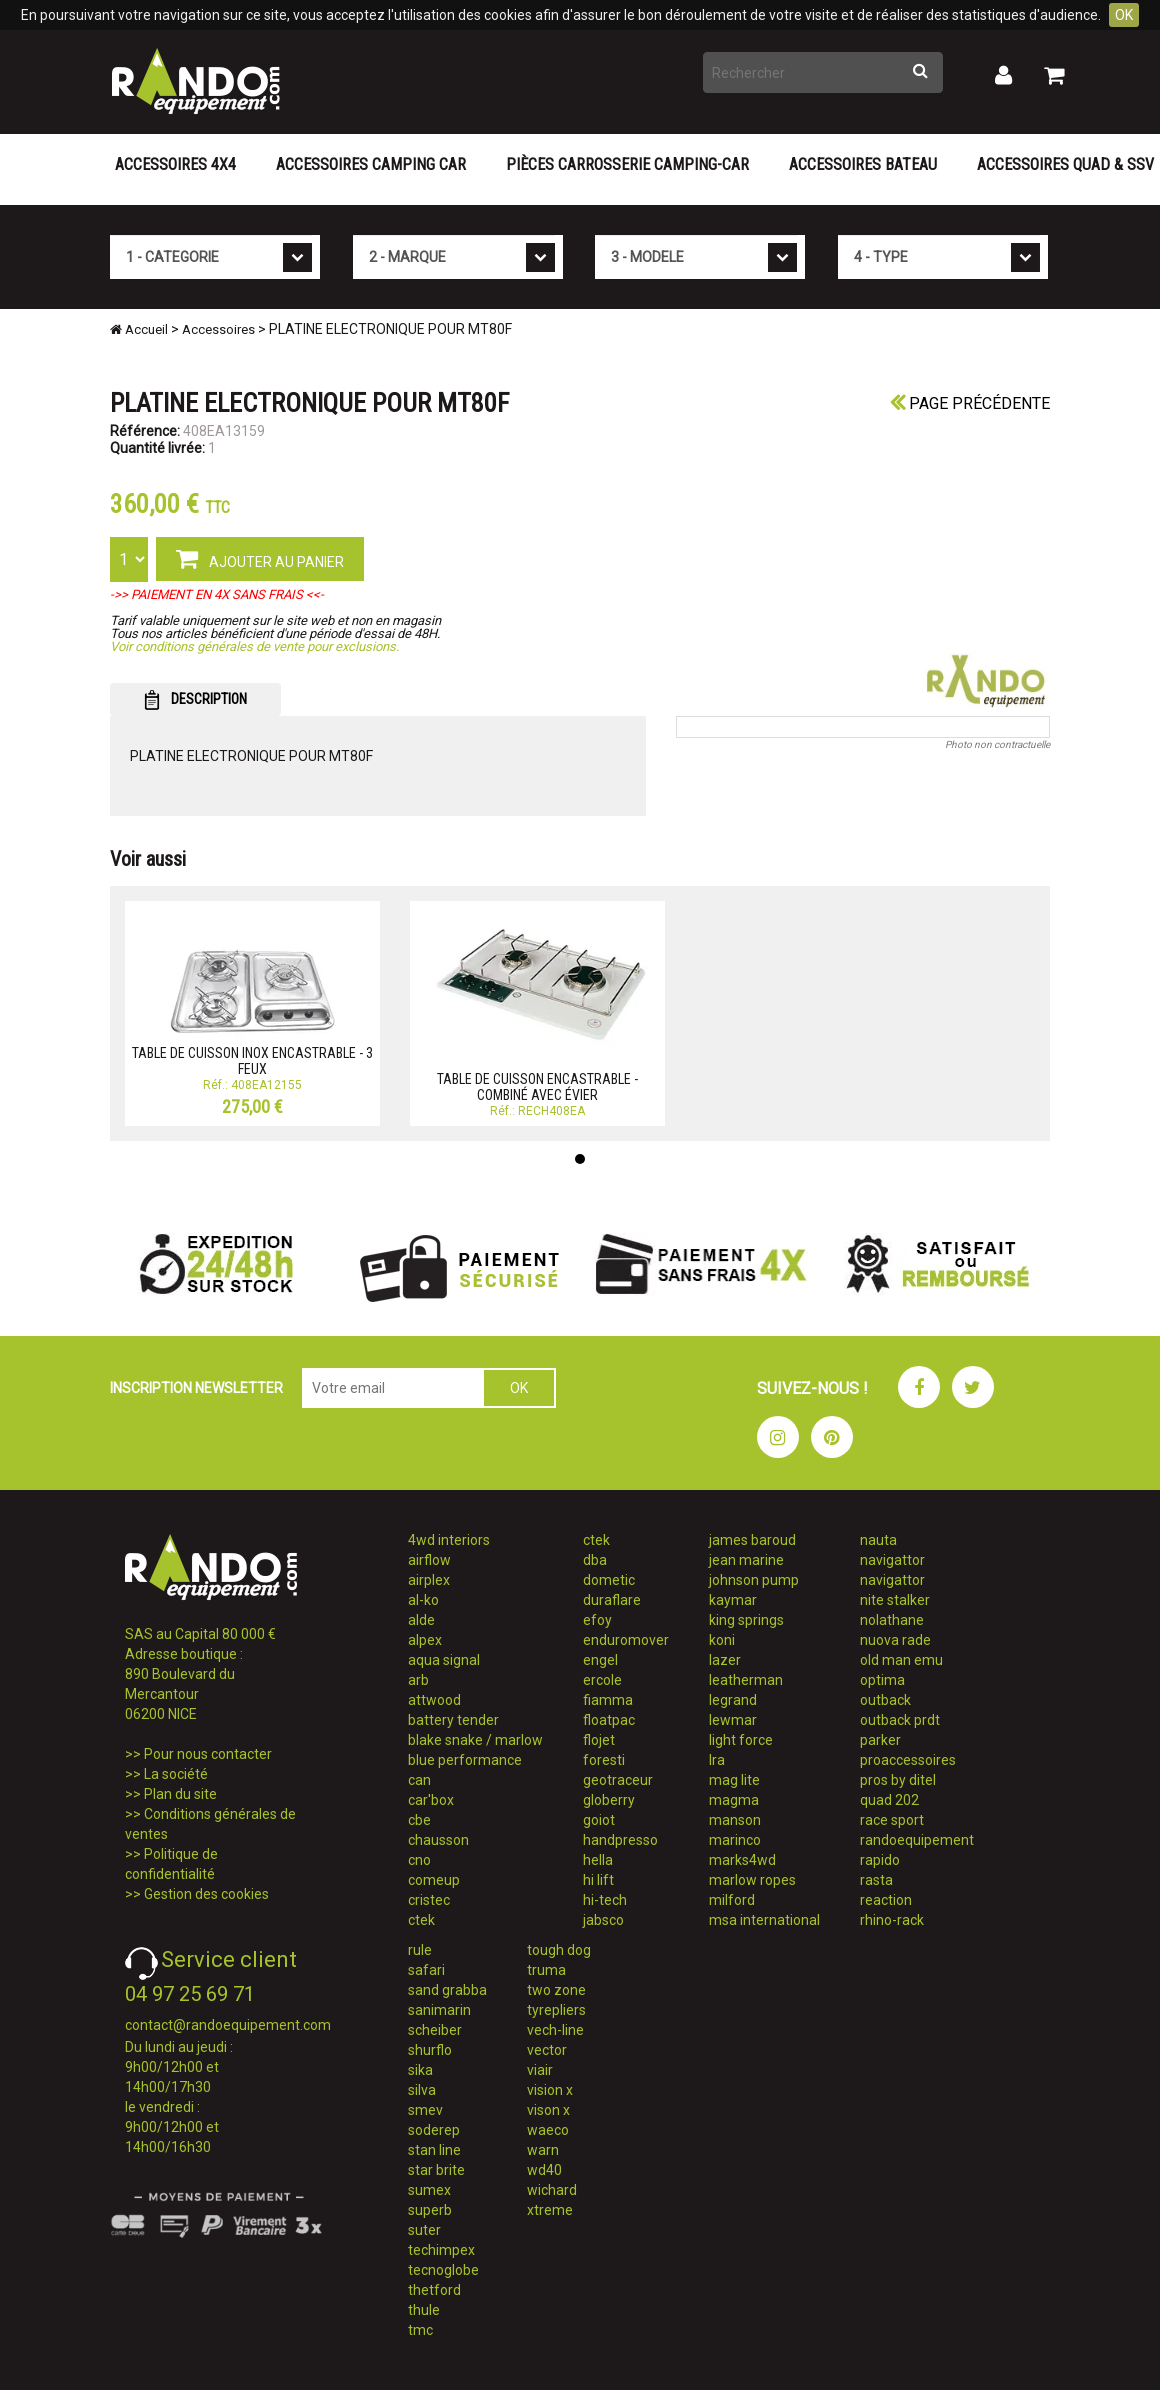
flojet (599, 1740)
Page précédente (970, 403)
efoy (597, 1620)
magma (734, 1800)
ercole (602, 1680)
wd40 (544, 2170)
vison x (548, 2110)
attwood (434, 1700)
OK (1124, 15)
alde (421, 1620)
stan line (434, 2150)
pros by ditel (898, 1780)
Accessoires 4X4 (175, 164)
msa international (764, 1920)
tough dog (559, 1950)
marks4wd (742, 1860)
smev (425, 2110)
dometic (609, 1580)
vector (547, 2050)
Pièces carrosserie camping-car (627, 164)
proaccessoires (908, 1760)
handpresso (620, 1840)
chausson (438, 1840)
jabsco (603, 1920)
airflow (429, 1560)
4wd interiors (449, 1540)
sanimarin (439, 2010)
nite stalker (895, 1600)
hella (598, 1860)
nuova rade (895, 1640)
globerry (609, 1800)
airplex (429, 1580)
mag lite (734, 1780)
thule (424, 2310)
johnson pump (754, 1580)
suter (424, 2230)
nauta (878, 1540)
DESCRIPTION (195, 700)
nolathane (892, 1620)
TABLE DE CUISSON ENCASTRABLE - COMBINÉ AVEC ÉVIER (537, 1086)
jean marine (746, 1560)
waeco (548, 2130)
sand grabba (447, 1990)
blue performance (465, 1760)
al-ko (423, 1600)
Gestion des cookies (206, 1894)
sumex (429, 2190)
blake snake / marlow (475, 1740)
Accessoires (218, 329)
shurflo (430, 2050)
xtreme (550, 2210)
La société (176, 1774)
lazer (725, 1660)
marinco (735, 1840)
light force (741, 1740)
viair (540, 2070)
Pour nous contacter (208, 1754)
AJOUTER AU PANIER (260, 558)
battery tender (453, 1720)
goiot (599, 1820)
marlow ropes (752, 1880)
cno (419, 1860)
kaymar (733, 1600)
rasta (876, 1880)
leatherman (746, 1680)
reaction (886, 1900)
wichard (552, 2190)
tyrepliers (556, 2010)
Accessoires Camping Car (371, 164)
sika (420, 2070)
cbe (419, 1820)
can (419, 1780)
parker (880, 1740)
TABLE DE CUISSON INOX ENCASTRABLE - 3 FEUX (252, 1060)
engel (600, 1660)
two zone (556, 1990)
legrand (733, 1700)
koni (722, 1640)
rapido (880, 1860)
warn (543, 2150)
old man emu (901, 1660)
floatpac (609, 1720)
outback (885, 1700)
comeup (434, 1880)
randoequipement (917, 1840)
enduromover (626, 1640)
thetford (434, 2290)
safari (426, 1970)
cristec (429, 1900)
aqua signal (444, 1660)
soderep (434, 2130)
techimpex (441, 2250)
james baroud (752, 1540)
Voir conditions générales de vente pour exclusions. (254, 646)
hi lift (598, 1880)
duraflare (612, 1600)
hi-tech (605, 1900)
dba (595, 1560)
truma (546, 1970)
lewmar (733, 1720)
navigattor (892, 1560)
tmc (420, 2330)
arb (418, 1680)
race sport (892, 1820)
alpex (425, 1640)
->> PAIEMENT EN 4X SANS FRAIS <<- (217, 594)
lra (717, 1760)
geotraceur (618, 1780)
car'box (431, 1800)
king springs (746, 1620)
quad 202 (889, 1800)
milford (732, 1900)
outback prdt (900, 1720)
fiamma (608, 1700)
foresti (604, 1760)
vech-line (555, 2030)
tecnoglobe (443, 2270)
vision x (550, 2090)
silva (422, 2090)
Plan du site (180, 1794)
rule (420, 1950)
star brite (436, 2170)
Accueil (139, 329)
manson (735, 1820)
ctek (421, 1920)
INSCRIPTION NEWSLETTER (196, 1388)
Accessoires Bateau (863, 164)
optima (882, 1680)
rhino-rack (892, 1920)
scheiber (435, 2030)
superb (430, 2210)
